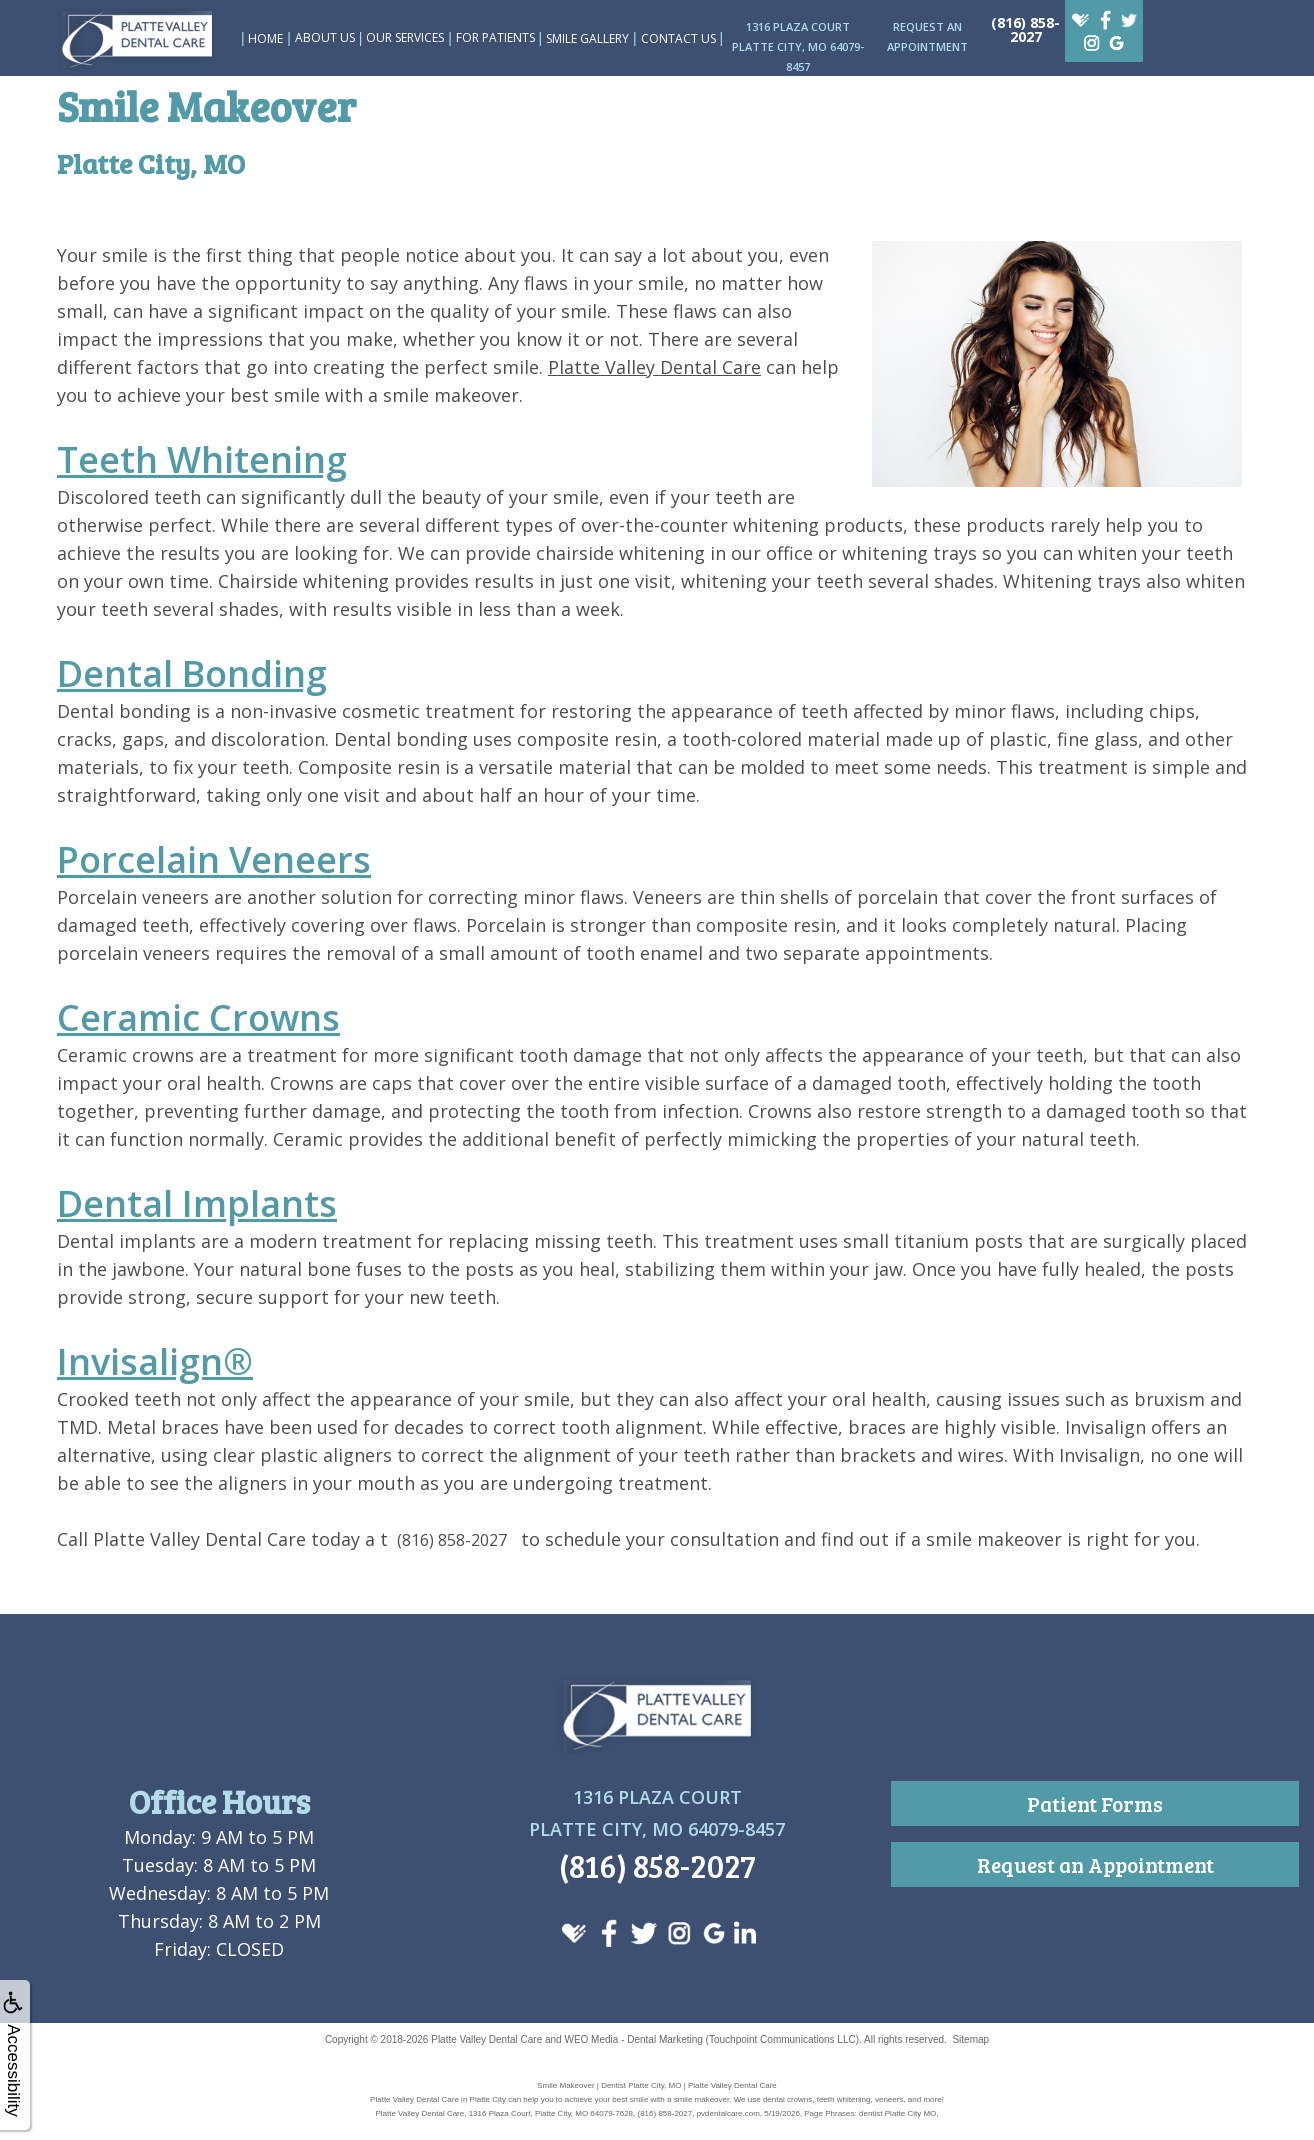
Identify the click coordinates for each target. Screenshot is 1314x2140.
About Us (325, 37)
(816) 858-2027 (1025, 29)
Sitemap (970, 2039)
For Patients (495, 37)
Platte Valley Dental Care (654, 367)
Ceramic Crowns (198, 1017)
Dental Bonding (192, 673)
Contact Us (678, 38)
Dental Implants (197, 1203)
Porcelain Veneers (214, 859)
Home (265, 38)
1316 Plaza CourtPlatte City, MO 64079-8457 (798, 46)
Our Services (405, 37)
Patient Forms (1095, 1803)
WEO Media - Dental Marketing (633, 2039)
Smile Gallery (587, 38)
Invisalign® (155, 1361)
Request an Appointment (1095, 1864)
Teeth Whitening (202, 459)
